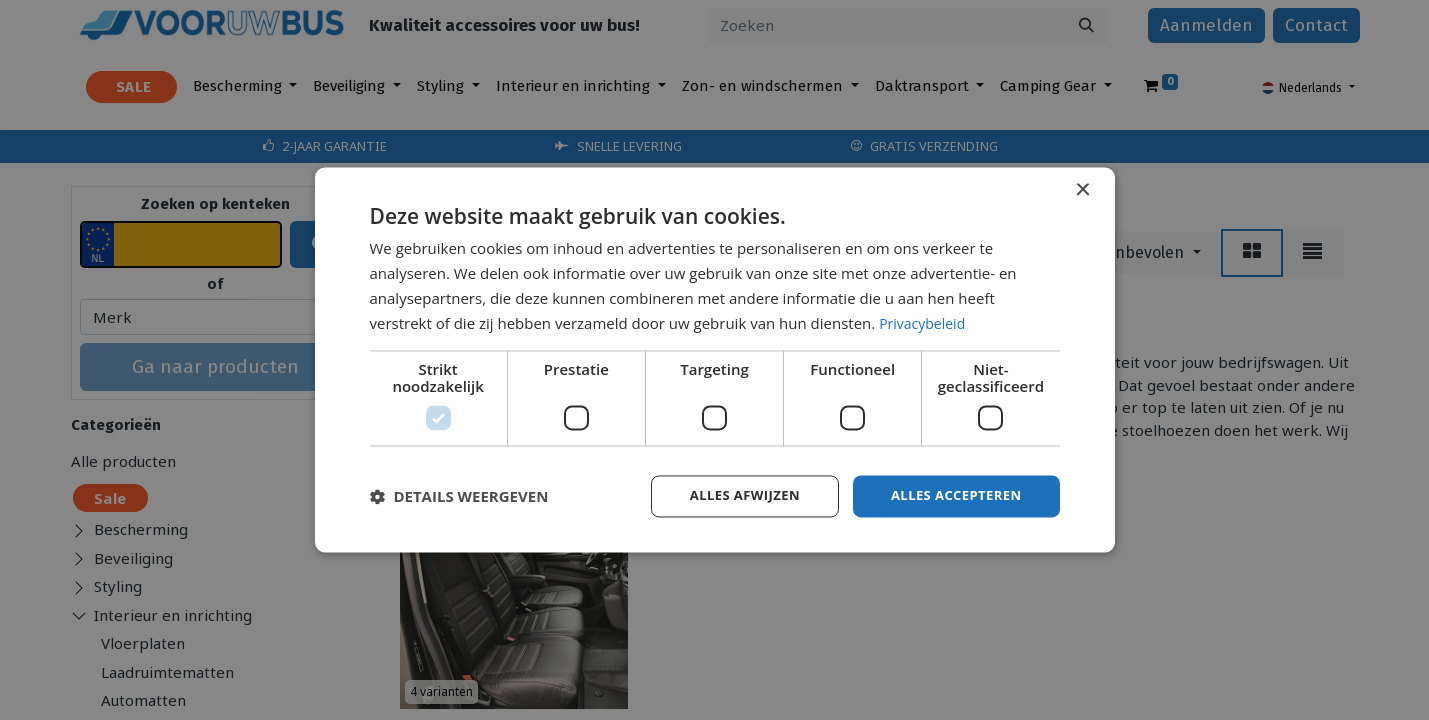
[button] (459, 497)
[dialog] (715, 360)
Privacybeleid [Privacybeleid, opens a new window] (925, 322)
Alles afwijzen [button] (732, 495)
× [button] (1082, 189)
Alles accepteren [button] (952, 495)
